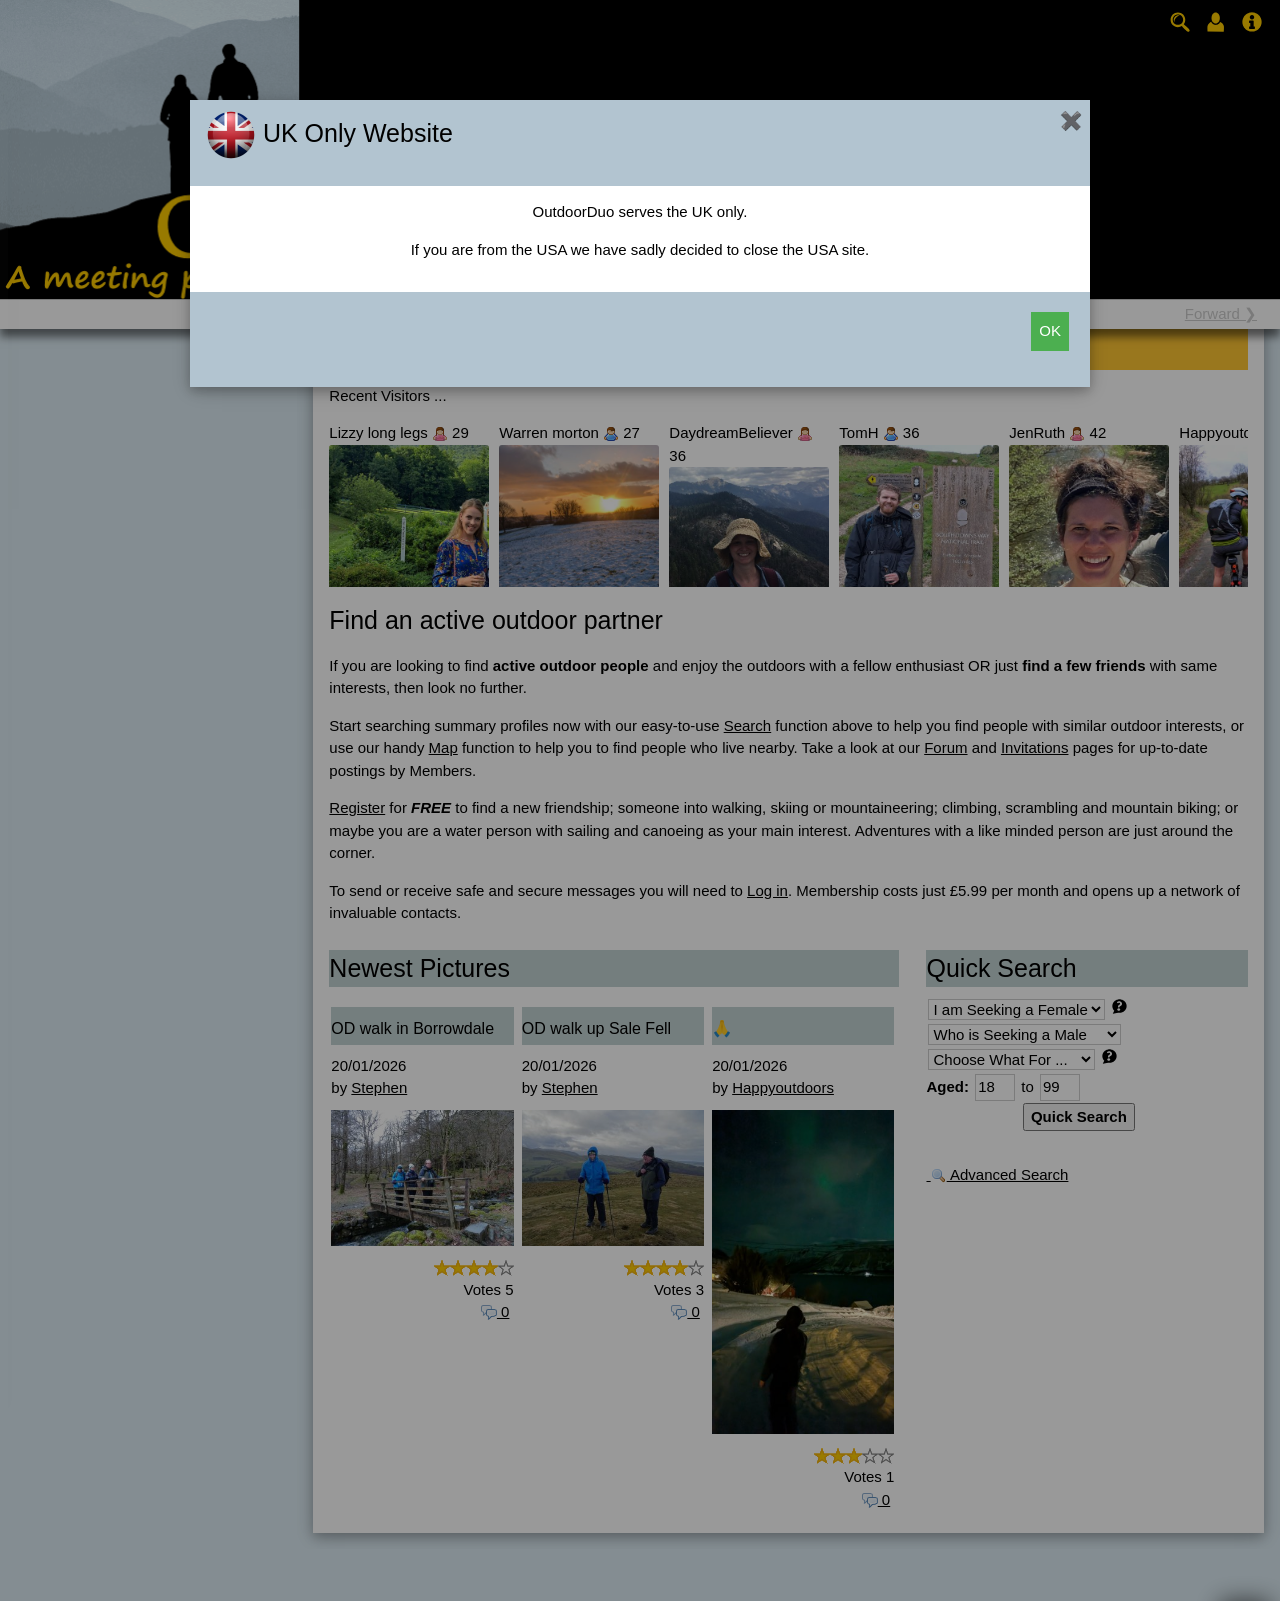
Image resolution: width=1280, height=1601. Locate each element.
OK (1050, 330)
